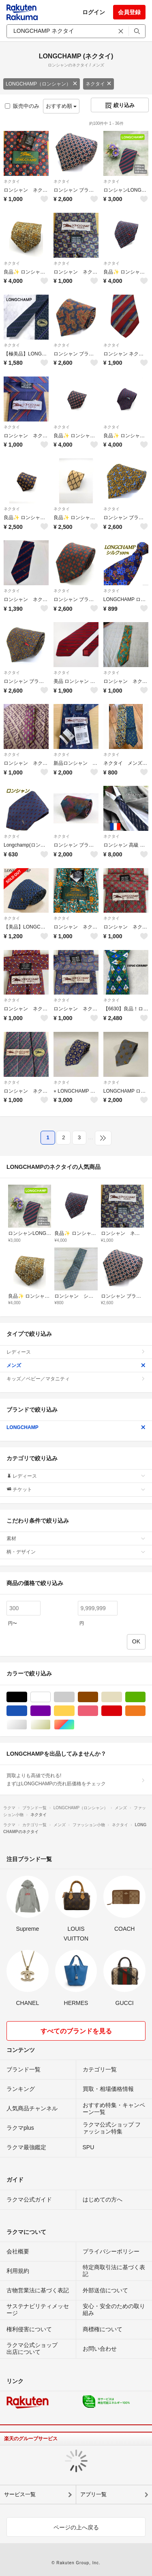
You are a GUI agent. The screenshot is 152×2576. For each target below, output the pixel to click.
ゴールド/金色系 (50, 1725)
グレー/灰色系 (74, 1697)
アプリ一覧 (93, 2494)
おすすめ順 (61, 106)
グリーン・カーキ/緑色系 (145, 1697)
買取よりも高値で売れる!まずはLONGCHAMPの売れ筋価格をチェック (76, 1780)
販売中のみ (22, 106)
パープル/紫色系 (50, 1711)
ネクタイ (98, 84)
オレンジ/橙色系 (145, 1711)
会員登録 (129, 12)
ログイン (93, 12)
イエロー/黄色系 (74, 1711)
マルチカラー (74, 1725)
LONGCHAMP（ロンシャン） (41, 84)
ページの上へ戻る (76, 2527)
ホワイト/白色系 (50, 1697)
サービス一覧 (20, 2494)
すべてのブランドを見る (76, 2031)
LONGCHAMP (76, 1427)
